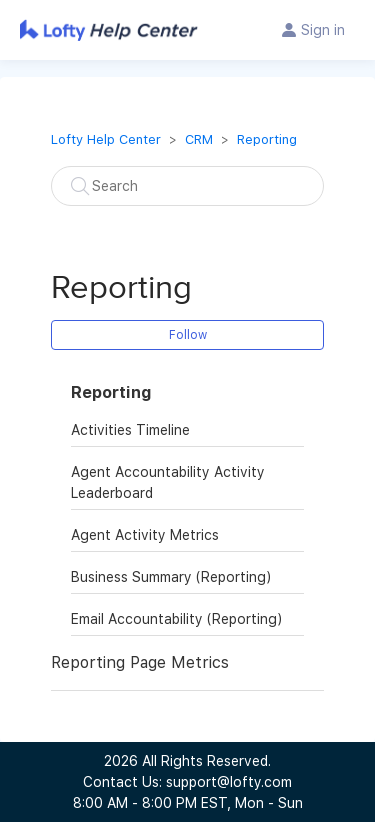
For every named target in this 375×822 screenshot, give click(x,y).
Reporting (267, 139)
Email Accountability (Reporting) (176, 619)
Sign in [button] (323, 30)
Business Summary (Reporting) (171, 577)
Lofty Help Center (106, 139)
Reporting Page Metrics (140, 662)
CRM (199, 139)
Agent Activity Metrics (145, 535)
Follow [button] (188, 335)
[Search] (187, 186)
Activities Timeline (130, 430)
